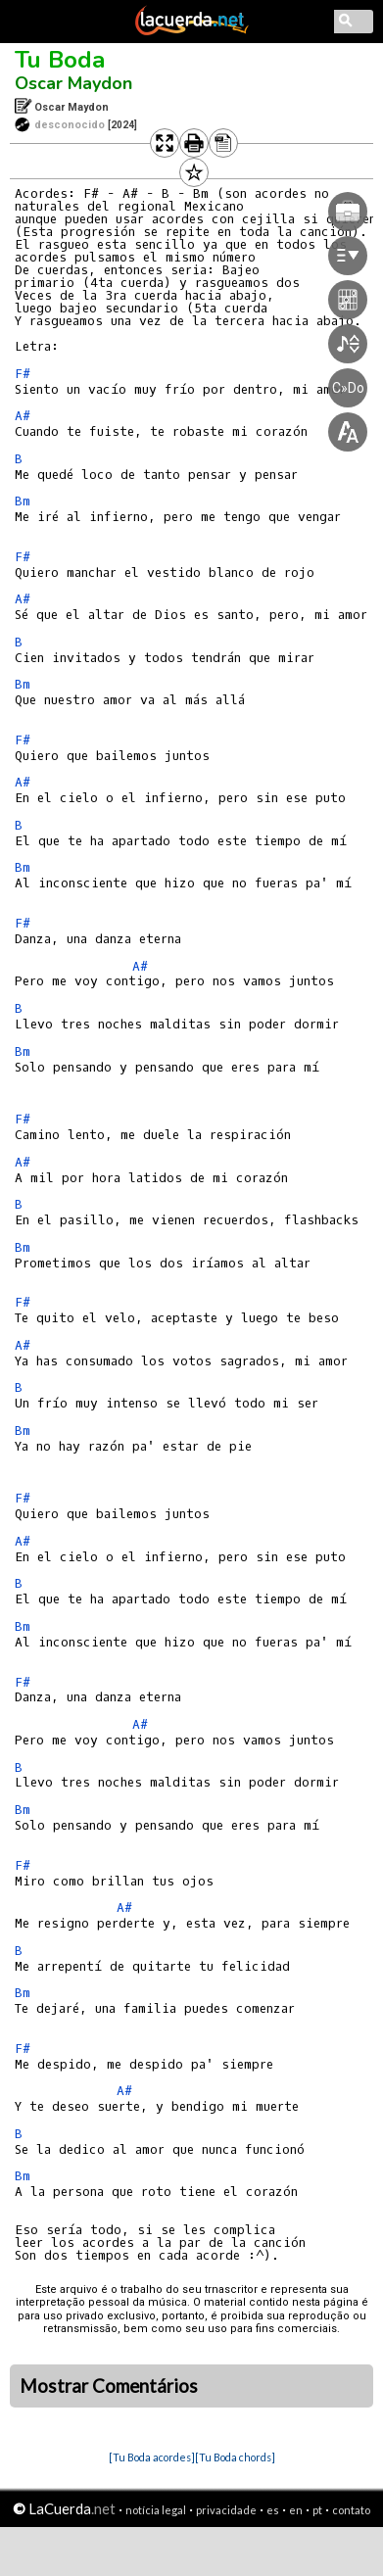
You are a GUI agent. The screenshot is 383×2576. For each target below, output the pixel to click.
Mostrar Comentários (109, 2386)
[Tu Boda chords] (235, 2457)
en (296, 2510)
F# (22, 373)
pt (317, 2510)
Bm (22, 501)
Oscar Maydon (73, 83)
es (272, 2510)
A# (22, 415)
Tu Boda (60, 59)
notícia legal (155, 2510)
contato (351, 2510)
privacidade (226, 2510)
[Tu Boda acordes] (152, 2457)
